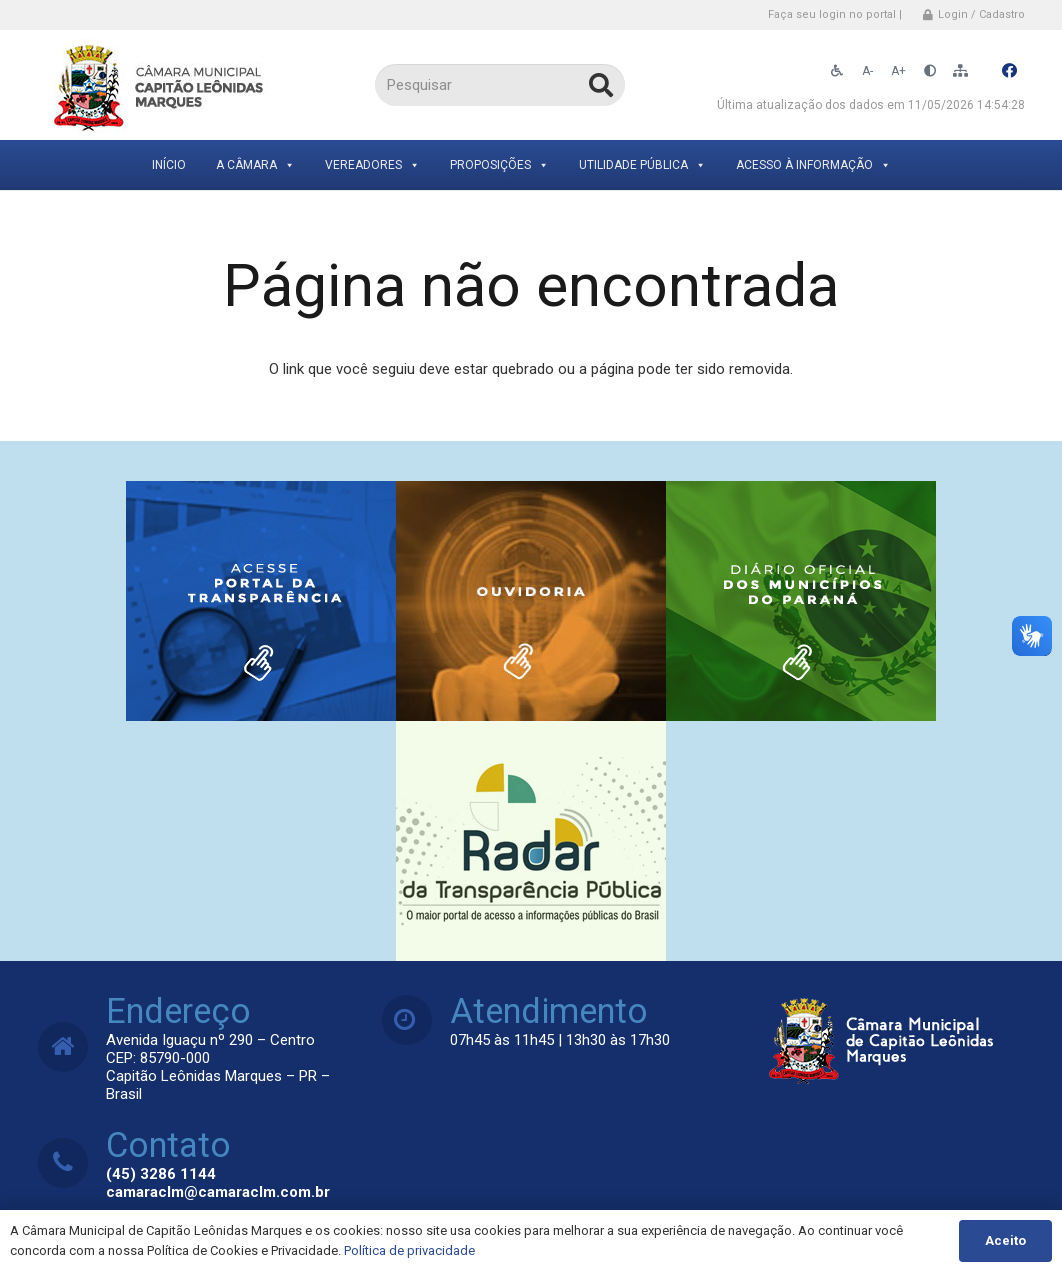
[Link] (160, 85)
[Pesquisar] (500, 85)
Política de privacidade (409, 1250)
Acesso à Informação (813, 165)
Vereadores (372, 165)
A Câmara (255, 165)
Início (169, 165)
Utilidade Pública (642, 165)
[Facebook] (1010, 71)
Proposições (499, 165)
